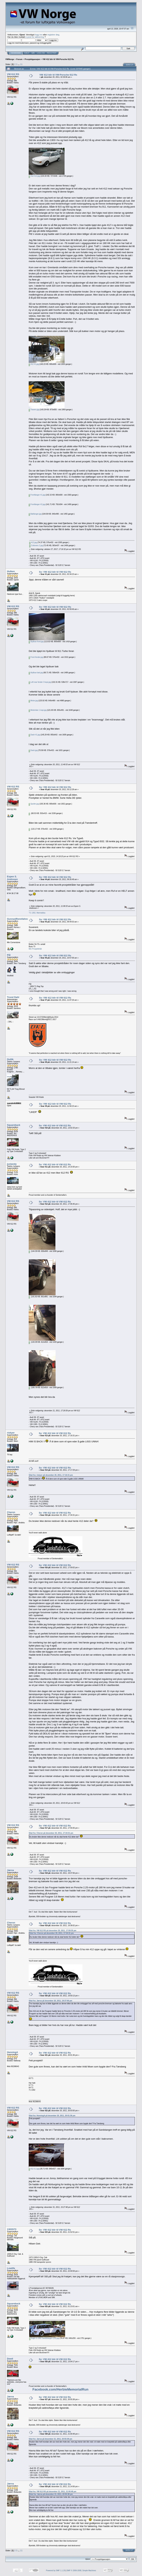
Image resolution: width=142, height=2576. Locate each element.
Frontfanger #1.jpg (37, 495)
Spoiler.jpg (34, 804)
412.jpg (33, 542)
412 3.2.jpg (34, 2169)
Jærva (10, 1870)
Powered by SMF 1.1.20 (55, 2571)
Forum (19, 59)
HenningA (12, 2052)
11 (21, 64)
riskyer (11, 1432)
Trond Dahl (13, 997)
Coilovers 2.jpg (36, 545)
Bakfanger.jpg (35, 514)
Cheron (11, 1512)
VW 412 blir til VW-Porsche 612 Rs (58, 59)
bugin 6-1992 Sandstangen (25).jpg (44, 2338)
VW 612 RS (13, 74)
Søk (33, 53)
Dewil (10, 2358)
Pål (9, 955)
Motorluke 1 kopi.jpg (37, 710)
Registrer (51, 53)
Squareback (13, 1125)
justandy (11, 1164)
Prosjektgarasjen (32, 59)
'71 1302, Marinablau (37, 913)
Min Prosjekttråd (35, 949)
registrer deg (53, 34)
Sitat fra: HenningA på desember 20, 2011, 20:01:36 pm (52, 2116)
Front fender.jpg (36, 657)
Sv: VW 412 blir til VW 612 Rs (55, 572)
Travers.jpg (34, 410)
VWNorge (9, 59)
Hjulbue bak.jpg (36, 673)
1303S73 (11, 2229)
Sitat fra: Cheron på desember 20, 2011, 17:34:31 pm (51, 1833)
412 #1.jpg (34, 364)
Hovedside (16, 53)
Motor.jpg (33, 701)
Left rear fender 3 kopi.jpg (40, 682)
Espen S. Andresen (12, 878)
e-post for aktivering (34, 37)
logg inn (38, 34)
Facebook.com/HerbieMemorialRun (60, 2389)
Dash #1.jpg (34, 735)
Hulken (11, 571)
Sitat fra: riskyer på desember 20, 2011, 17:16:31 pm (51, 1475)
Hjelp (26, 53)
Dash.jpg (33, 750)
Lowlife (11, 2268)
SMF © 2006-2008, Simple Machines (81, 2571)
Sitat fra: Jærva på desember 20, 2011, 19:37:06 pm (50, 2001)
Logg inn (41, 53)
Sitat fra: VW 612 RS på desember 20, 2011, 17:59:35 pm (52, 1931)
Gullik (10, 1059)
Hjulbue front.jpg (36, 642)
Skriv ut (129, 65)
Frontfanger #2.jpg (37, 504)
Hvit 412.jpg (34, 176)
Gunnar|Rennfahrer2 (18, 919)
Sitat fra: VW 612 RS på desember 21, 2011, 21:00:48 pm (52, 2492)
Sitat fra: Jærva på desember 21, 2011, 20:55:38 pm (50, 2439)
